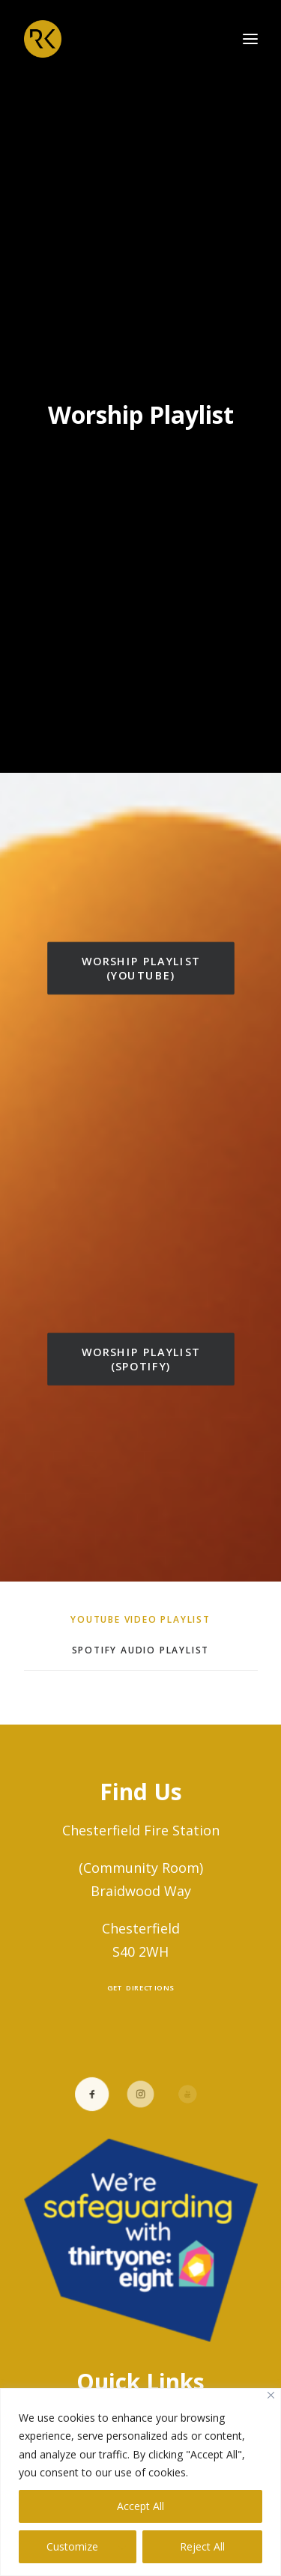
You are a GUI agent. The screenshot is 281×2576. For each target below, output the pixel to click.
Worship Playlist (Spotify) (142, 1348)
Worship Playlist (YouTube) (142, 958)
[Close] (271, 2395)
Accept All (140, 2506)
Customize (72, 2546)
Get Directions (140, 1977)
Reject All (202, 2546)
